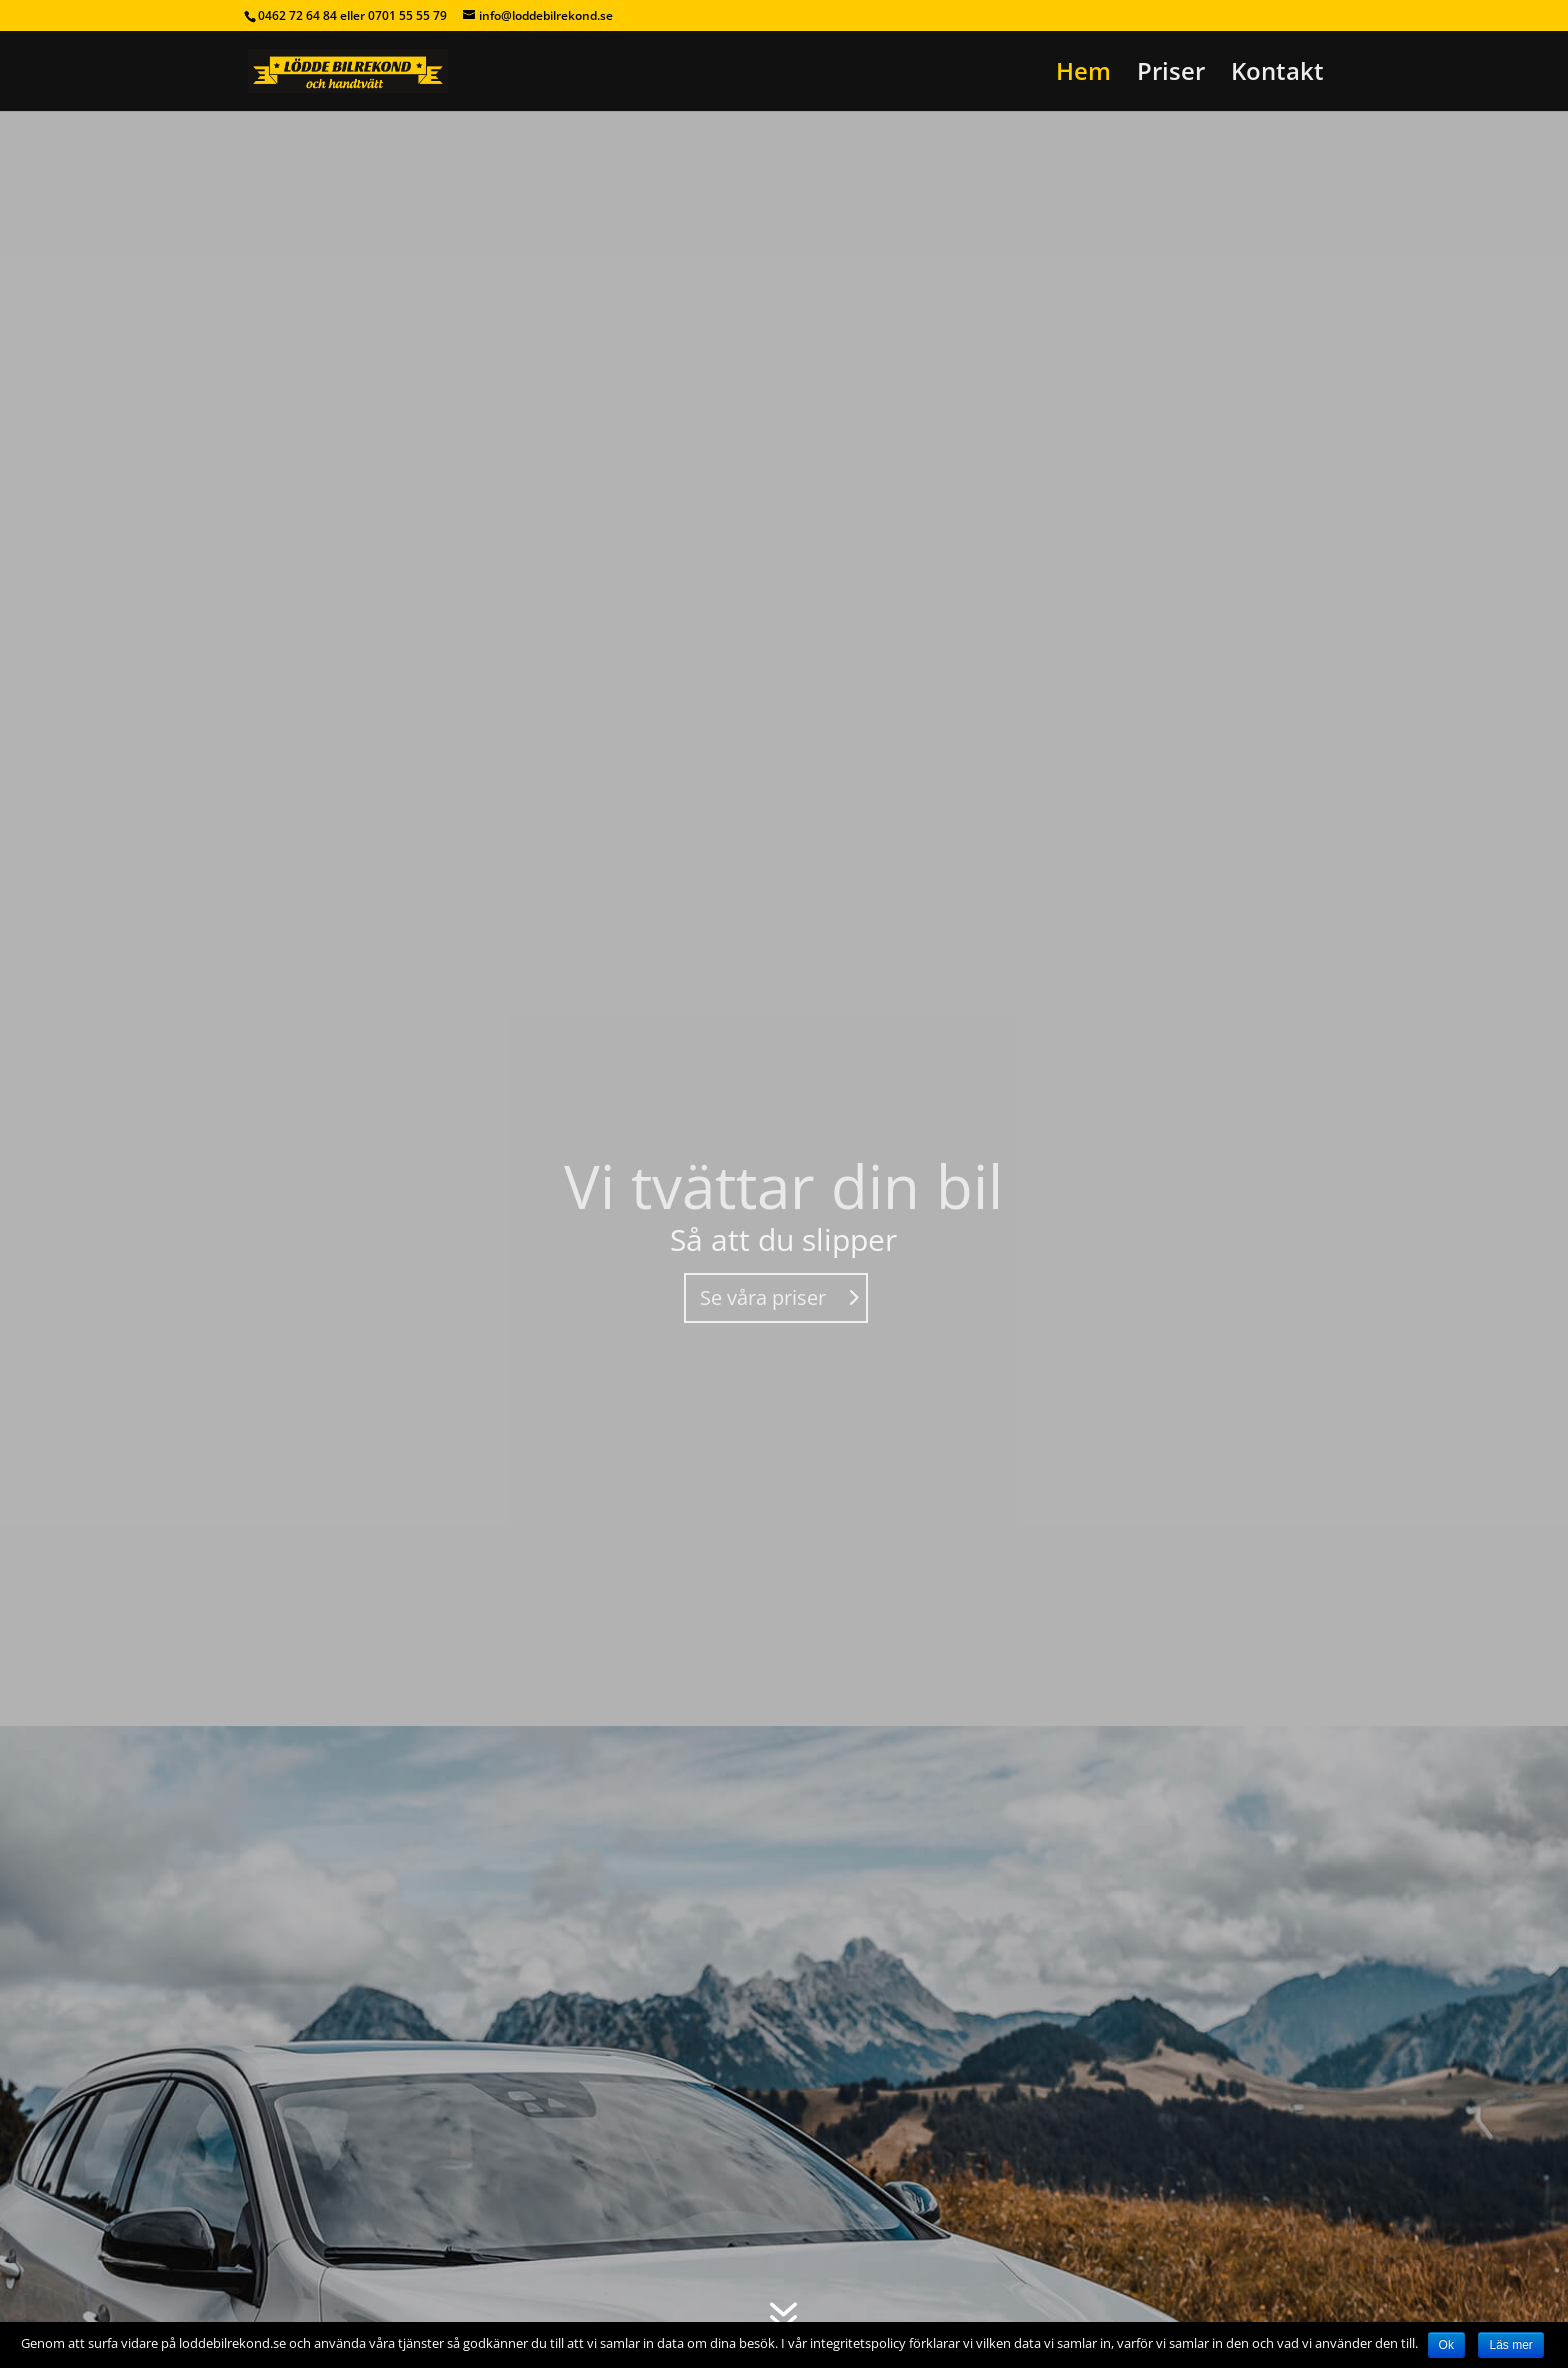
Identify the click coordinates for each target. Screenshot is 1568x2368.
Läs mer (1510, 2345)
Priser (1171, 75)
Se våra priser (763, 1297)
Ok (1446, 2345)
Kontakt (1277, 75)
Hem (1083, 75)
